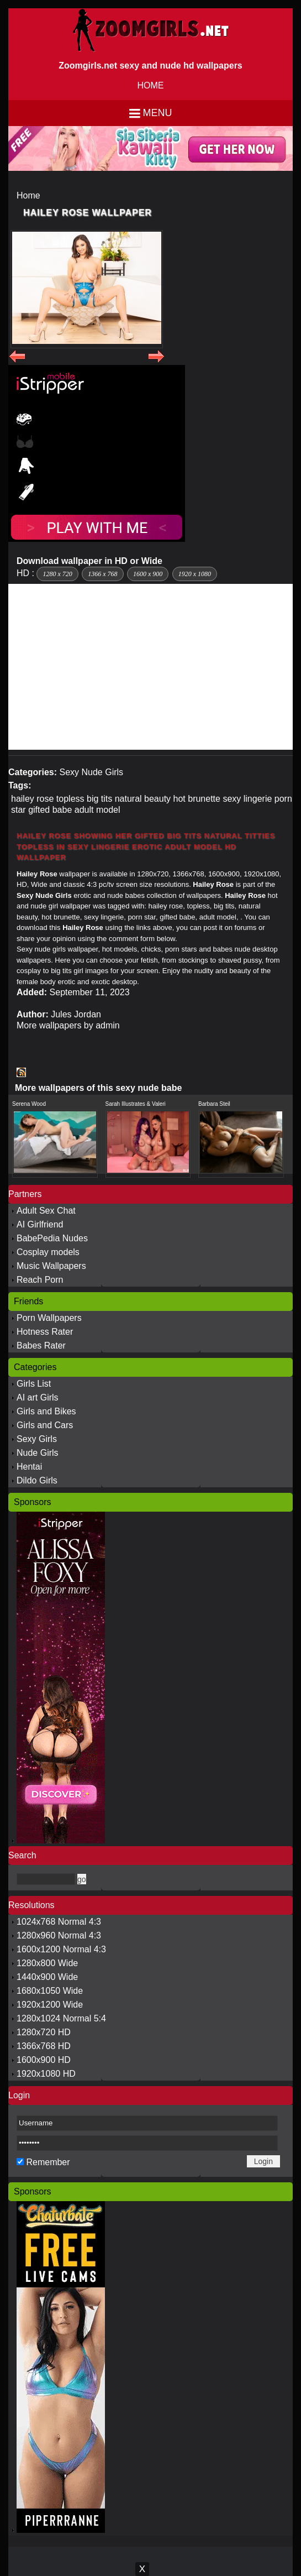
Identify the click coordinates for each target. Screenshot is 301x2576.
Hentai (29, 1466)
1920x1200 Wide (50, 2004)
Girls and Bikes (46, 1411)
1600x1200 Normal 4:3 (61, 1949)
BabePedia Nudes (52, 1238)
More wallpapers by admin (68, 1025)
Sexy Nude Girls (91, 772)
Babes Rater (41, 1345)
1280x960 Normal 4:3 (59, 1935)
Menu (157, 112)
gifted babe (50, 809)
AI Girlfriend (40, 1224)
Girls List (34, 1383)
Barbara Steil (214, 1104)
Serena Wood (29, 1104)
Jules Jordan (76, 1014)
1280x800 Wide (47, 1963)
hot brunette (196, 798)
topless (70, 798)
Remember (48, 2162)
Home (28, 195)
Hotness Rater (45, 1331)
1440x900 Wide (47, 1977)
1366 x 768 (102, 574)
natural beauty (143, 798)
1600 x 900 (147, 574)
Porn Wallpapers (49, 1318)
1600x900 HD (44, 2060)
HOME (151, 85)
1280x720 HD (44, 2032)
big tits (99, 798)
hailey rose (32, 798)
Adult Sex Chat (46, 1210)
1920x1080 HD (46, 2073)
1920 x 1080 (194, 574)
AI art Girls (38, 1397)
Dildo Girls (37, 1480)
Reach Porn (40, 1279)
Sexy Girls (37, 1439)
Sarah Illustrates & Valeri (135, 1104)
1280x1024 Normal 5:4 (61, 2018)
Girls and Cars (45, 1425)
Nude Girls (38, 1452)
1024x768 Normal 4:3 (59, 1921)
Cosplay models (48, 1252)
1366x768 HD (44, 2046)
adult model (97, 809)
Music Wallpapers (51, 1266)
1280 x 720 (57, 574)
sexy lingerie (247, 798)
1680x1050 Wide (50, 1990)
